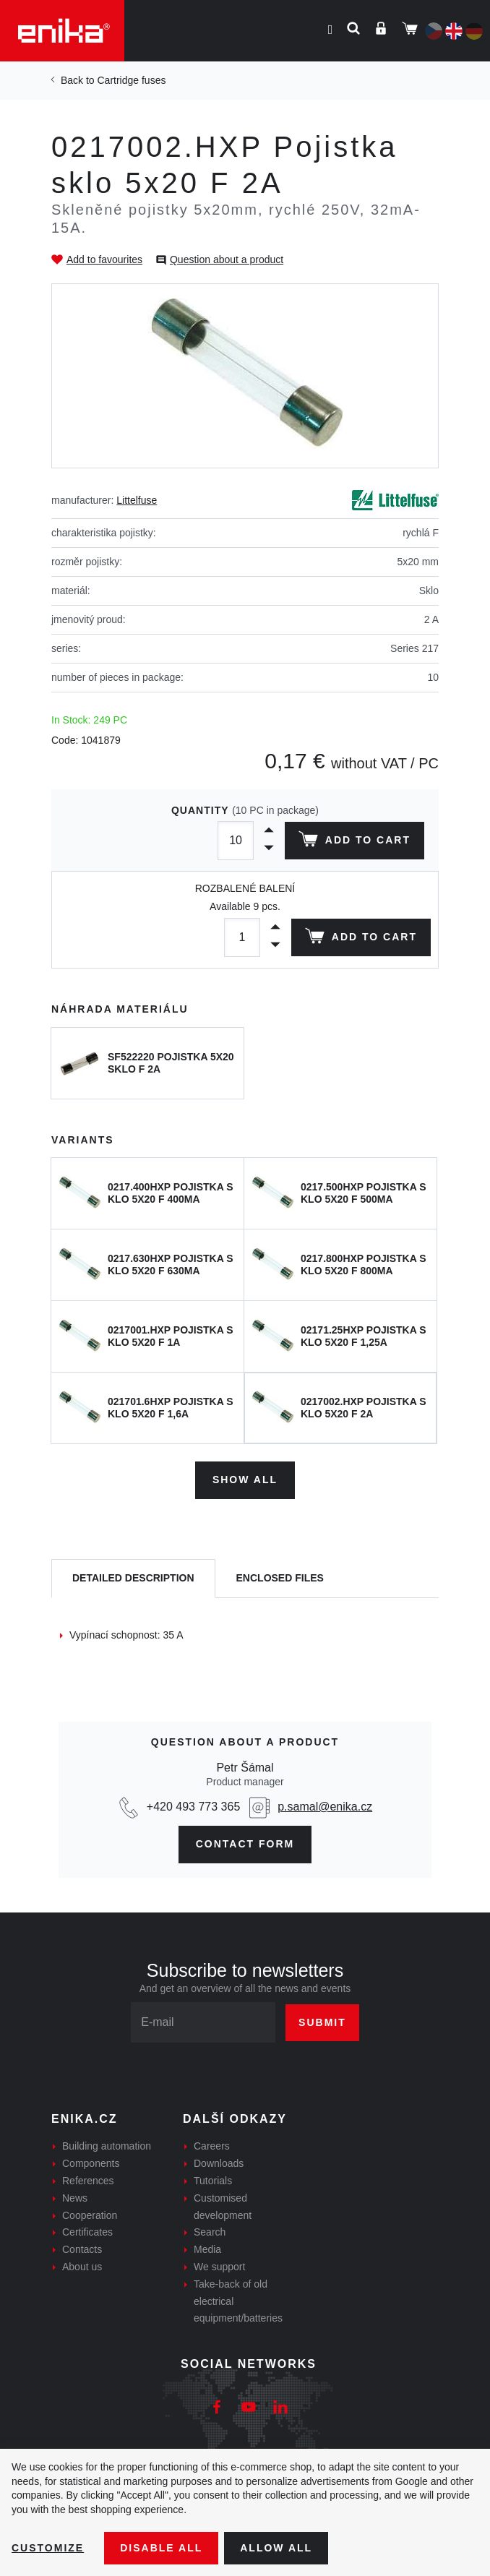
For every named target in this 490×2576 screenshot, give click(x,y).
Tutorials (213, 2180)
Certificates (87, 2232)
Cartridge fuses (131, 80)
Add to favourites (104, 259)
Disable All (161, 2548)
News (74, 2198)
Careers (212, 2146)
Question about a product (226, 259)
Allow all (276, 2548)
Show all (245, 1479)
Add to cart (354, 842)
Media (207, 2249)
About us (82, 2266)
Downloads (219, 2163)
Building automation (106, 2146)
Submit (322, 2022)
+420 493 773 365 (193, 1806)
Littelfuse (136, 500)
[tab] (133, 1579)
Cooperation (89, 2215)
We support (219, 2266)
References (88, 2180)
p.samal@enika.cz (325, 1806)
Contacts (82, 2249)
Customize (48, 2548)
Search (209, 2232)
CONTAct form (245, 1844)
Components (90, 2163)
